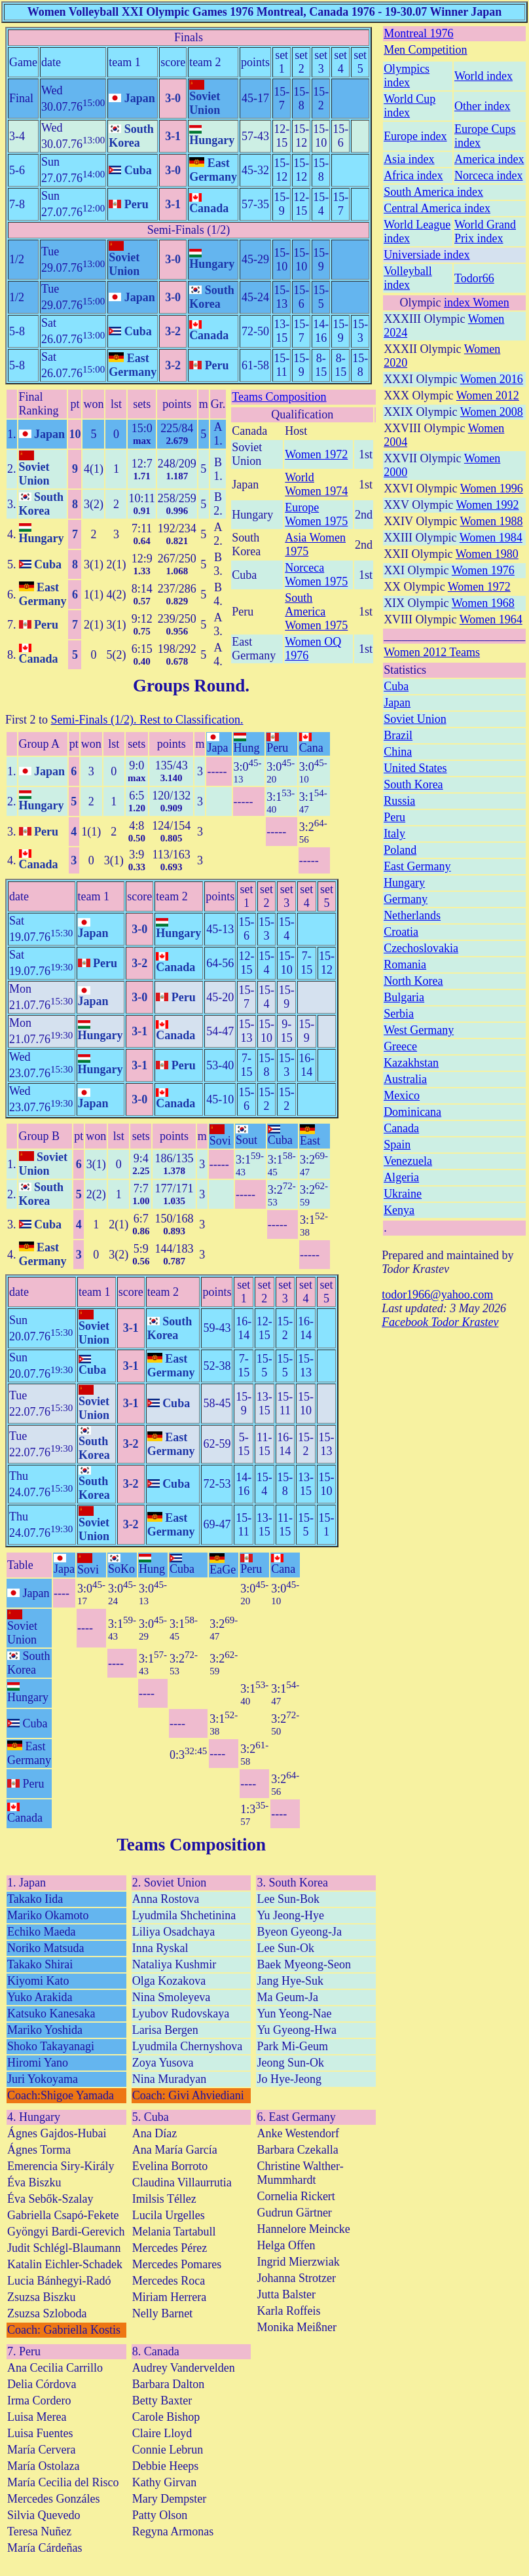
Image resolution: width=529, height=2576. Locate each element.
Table (20, 1565)
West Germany (419, 1030)
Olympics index (406, 75)
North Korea (413, 980)
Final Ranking (39, 403)
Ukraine (403, 1193)
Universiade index (426, 254)
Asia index (409, 159)
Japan (397, 702)
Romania (405, 964)
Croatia (401, 931)
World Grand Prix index (485, 231)
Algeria (401, 1177)
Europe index (415, 136)
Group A (39, 743)
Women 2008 (491, 411)
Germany (406, 899)
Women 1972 (316, 454)
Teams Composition (279, 396)
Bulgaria (404, 997)
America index (489, 159)
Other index (482, 106)
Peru (394, 817)
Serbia (399, 1013)
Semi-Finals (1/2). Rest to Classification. (147, 719)
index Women (476, 302)
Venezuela (408, 1161)
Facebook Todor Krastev (440, 1322)
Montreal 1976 (418, 33)
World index (483, 76)
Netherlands (412, 915)
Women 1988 (491, 521)
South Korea (413, 784)
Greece (400, 1046)
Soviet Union (415, 719)
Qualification (302, 414)
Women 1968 (483, 603)
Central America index (437, 208)
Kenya (399, 1210)
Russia (399, 800)
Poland (400, 849)
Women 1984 (491, 537)
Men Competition (425, 49)
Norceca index (488, 175)
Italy (394, 833)
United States (415, 768)
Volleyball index (408, 278)
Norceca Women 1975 (316, 574)
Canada (401, 1128)
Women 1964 (491, 619)
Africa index (413, 175)
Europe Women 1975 (316, 514)
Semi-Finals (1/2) (188, 229)
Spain (397, 1144)
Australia (405, 1079)
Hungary (404, 882)
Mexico (402, 1095)
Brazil (398, 735)
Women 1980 (487, 554)
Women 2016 (491, 379)
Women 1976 (483, 570)
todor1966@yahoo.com (437, 1294)
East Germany (417, 866)
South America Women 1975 (316, 611)
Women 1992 (487, 504)
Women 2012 (487, 395)
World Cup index (409, 105)
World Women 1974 (316, 484)
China (398, 751)
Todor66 (474, 278)
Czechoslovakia (421, 948)
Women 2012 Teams (432, 652)
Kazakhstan (411, 1062)
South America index (433, 191)
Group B (39, 1136)
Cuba (396, 686)
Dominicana (412, 1111)
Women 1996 (491, 488)
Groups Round (189, 685)
